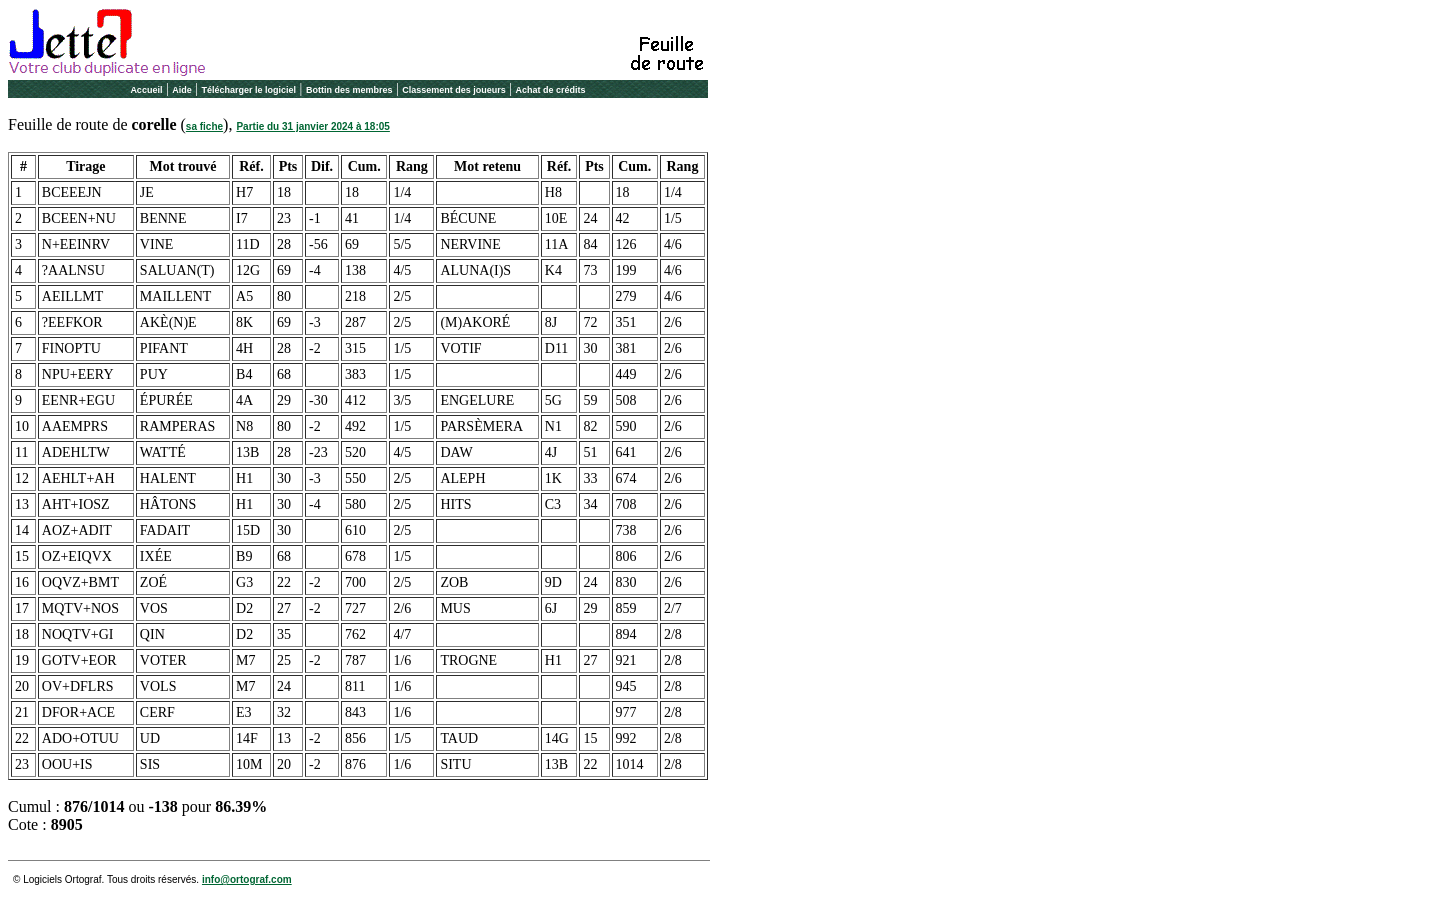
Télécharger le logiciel (249, 90)
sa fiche (204, 126)
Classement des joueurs (454, 90)
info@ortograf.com (247, 879)
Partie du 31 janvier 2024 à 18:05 (312, 126)
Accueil (146, 90)
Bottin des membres (349, 90)
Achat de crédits (551, 90)
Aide (182, 90)
